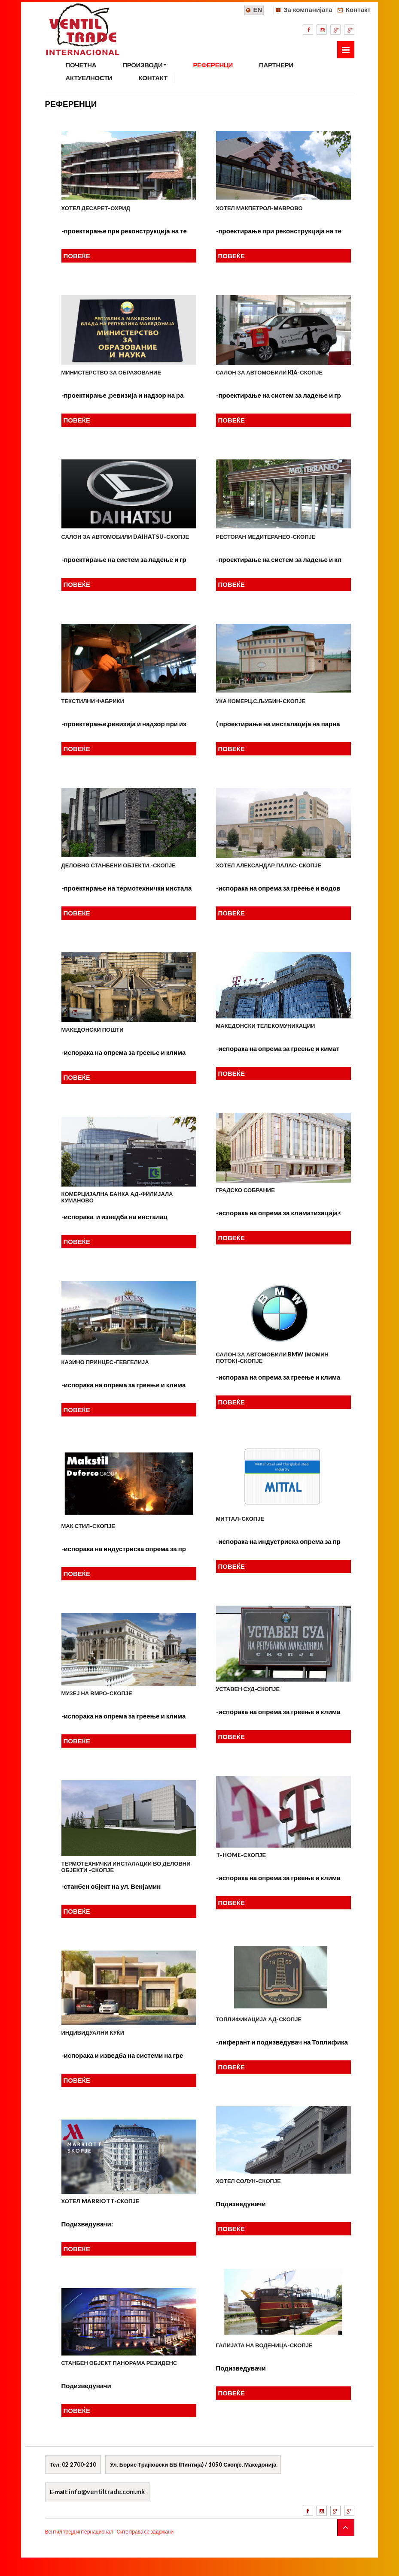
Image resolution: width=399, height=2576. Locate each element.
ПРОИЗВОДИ (144, 65)
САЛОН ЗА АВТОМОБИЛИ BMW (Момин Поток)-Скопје (272, 1357)
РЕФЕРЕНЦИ (213, 65)
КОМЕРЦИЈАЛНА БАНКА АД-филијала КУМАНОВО (117, 1196)
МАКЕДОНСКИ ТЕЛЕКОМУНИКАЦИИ (265, 1025)
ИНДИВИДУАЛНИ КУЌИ (93, 2032)
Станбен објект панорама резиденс (119, 2362)
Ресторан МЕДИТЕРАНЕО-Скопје (266, 536)
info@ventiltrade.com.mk (107, 2491)
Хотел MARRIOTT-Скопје (100, 2201)
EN (257, 9)
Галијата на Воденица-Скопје (264, 2345)
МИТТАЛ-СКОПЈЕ (240, 1518)
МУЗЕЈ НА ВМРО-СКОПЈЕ (96, 1693)
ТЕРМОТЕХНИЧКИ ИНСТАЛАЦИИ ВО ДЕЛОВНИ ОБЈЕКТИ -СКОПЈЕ (126, 1866)
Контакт (358, 9)
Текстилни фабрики (92, 701)
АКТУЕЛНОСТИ (89, 78)
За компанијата (307, 9)
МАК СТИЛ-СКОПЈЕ (88, 1525)
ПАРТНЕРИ (276, 65)
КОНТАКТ (153, 78)
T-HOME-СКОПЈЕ (241, 1854)
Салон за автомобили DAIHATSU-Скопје (125, 536)
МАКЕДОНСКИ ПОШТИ (92, 1029)
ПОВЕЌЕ (77, 256)
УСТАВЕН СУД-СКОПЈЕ (248, 1688)
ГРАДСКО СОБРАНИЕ (245, 1190)
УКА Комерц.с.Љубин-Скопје (261, 701)
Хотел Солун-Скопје (248, 2180)
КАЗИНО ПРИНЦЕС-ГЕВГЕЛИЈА (105, 1362)
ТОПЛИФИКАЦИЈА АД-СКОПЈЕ (259, 2019)
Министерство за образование (111, 372)
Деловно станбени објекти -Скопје (118, 865)
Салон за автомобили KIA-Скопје (269, 372)
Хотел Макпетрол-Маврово (259, 208)
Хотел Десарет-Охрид (95, 208)
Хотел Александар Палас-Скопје (269, 865)
